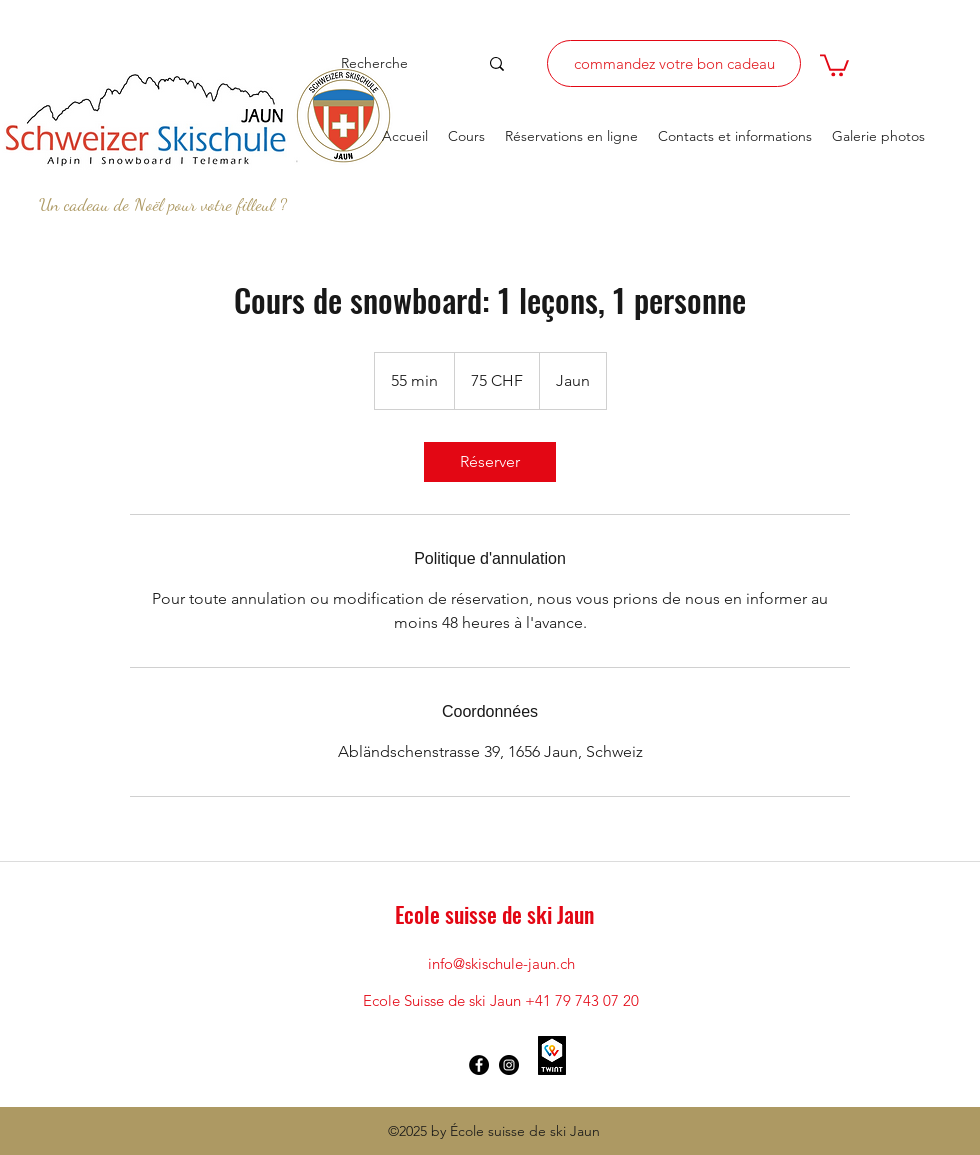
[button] (834, 64)
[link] (490, 462)
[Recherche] (392, 63)
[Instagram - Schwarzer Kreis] (509, 1065)
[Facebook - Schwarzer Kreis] (479, 1065)
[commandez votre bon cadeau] (674, 63)
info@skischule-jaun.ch (501, 963)
